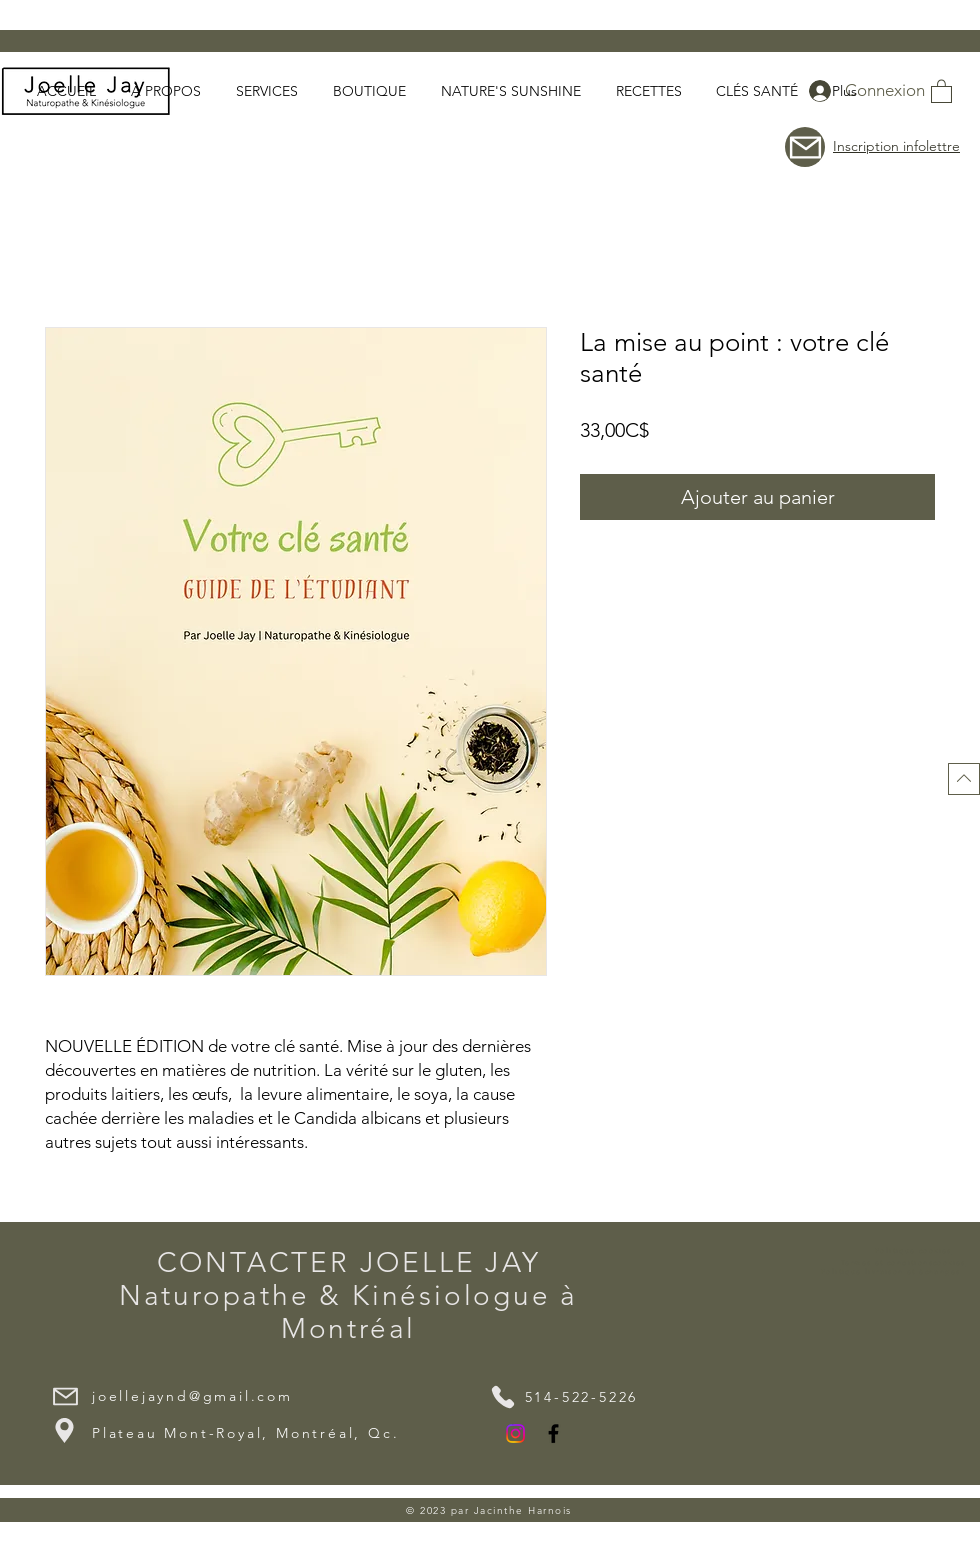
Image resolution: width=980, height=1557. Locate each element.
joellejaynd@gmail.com (192, 1396)
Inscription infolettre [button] (896, 146)
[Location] (64, 1430)
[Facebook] (553, 1433)
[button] (941, 90)
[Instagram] (515, 1433)
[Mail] (65, 1396)
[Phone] (503, 1397)
